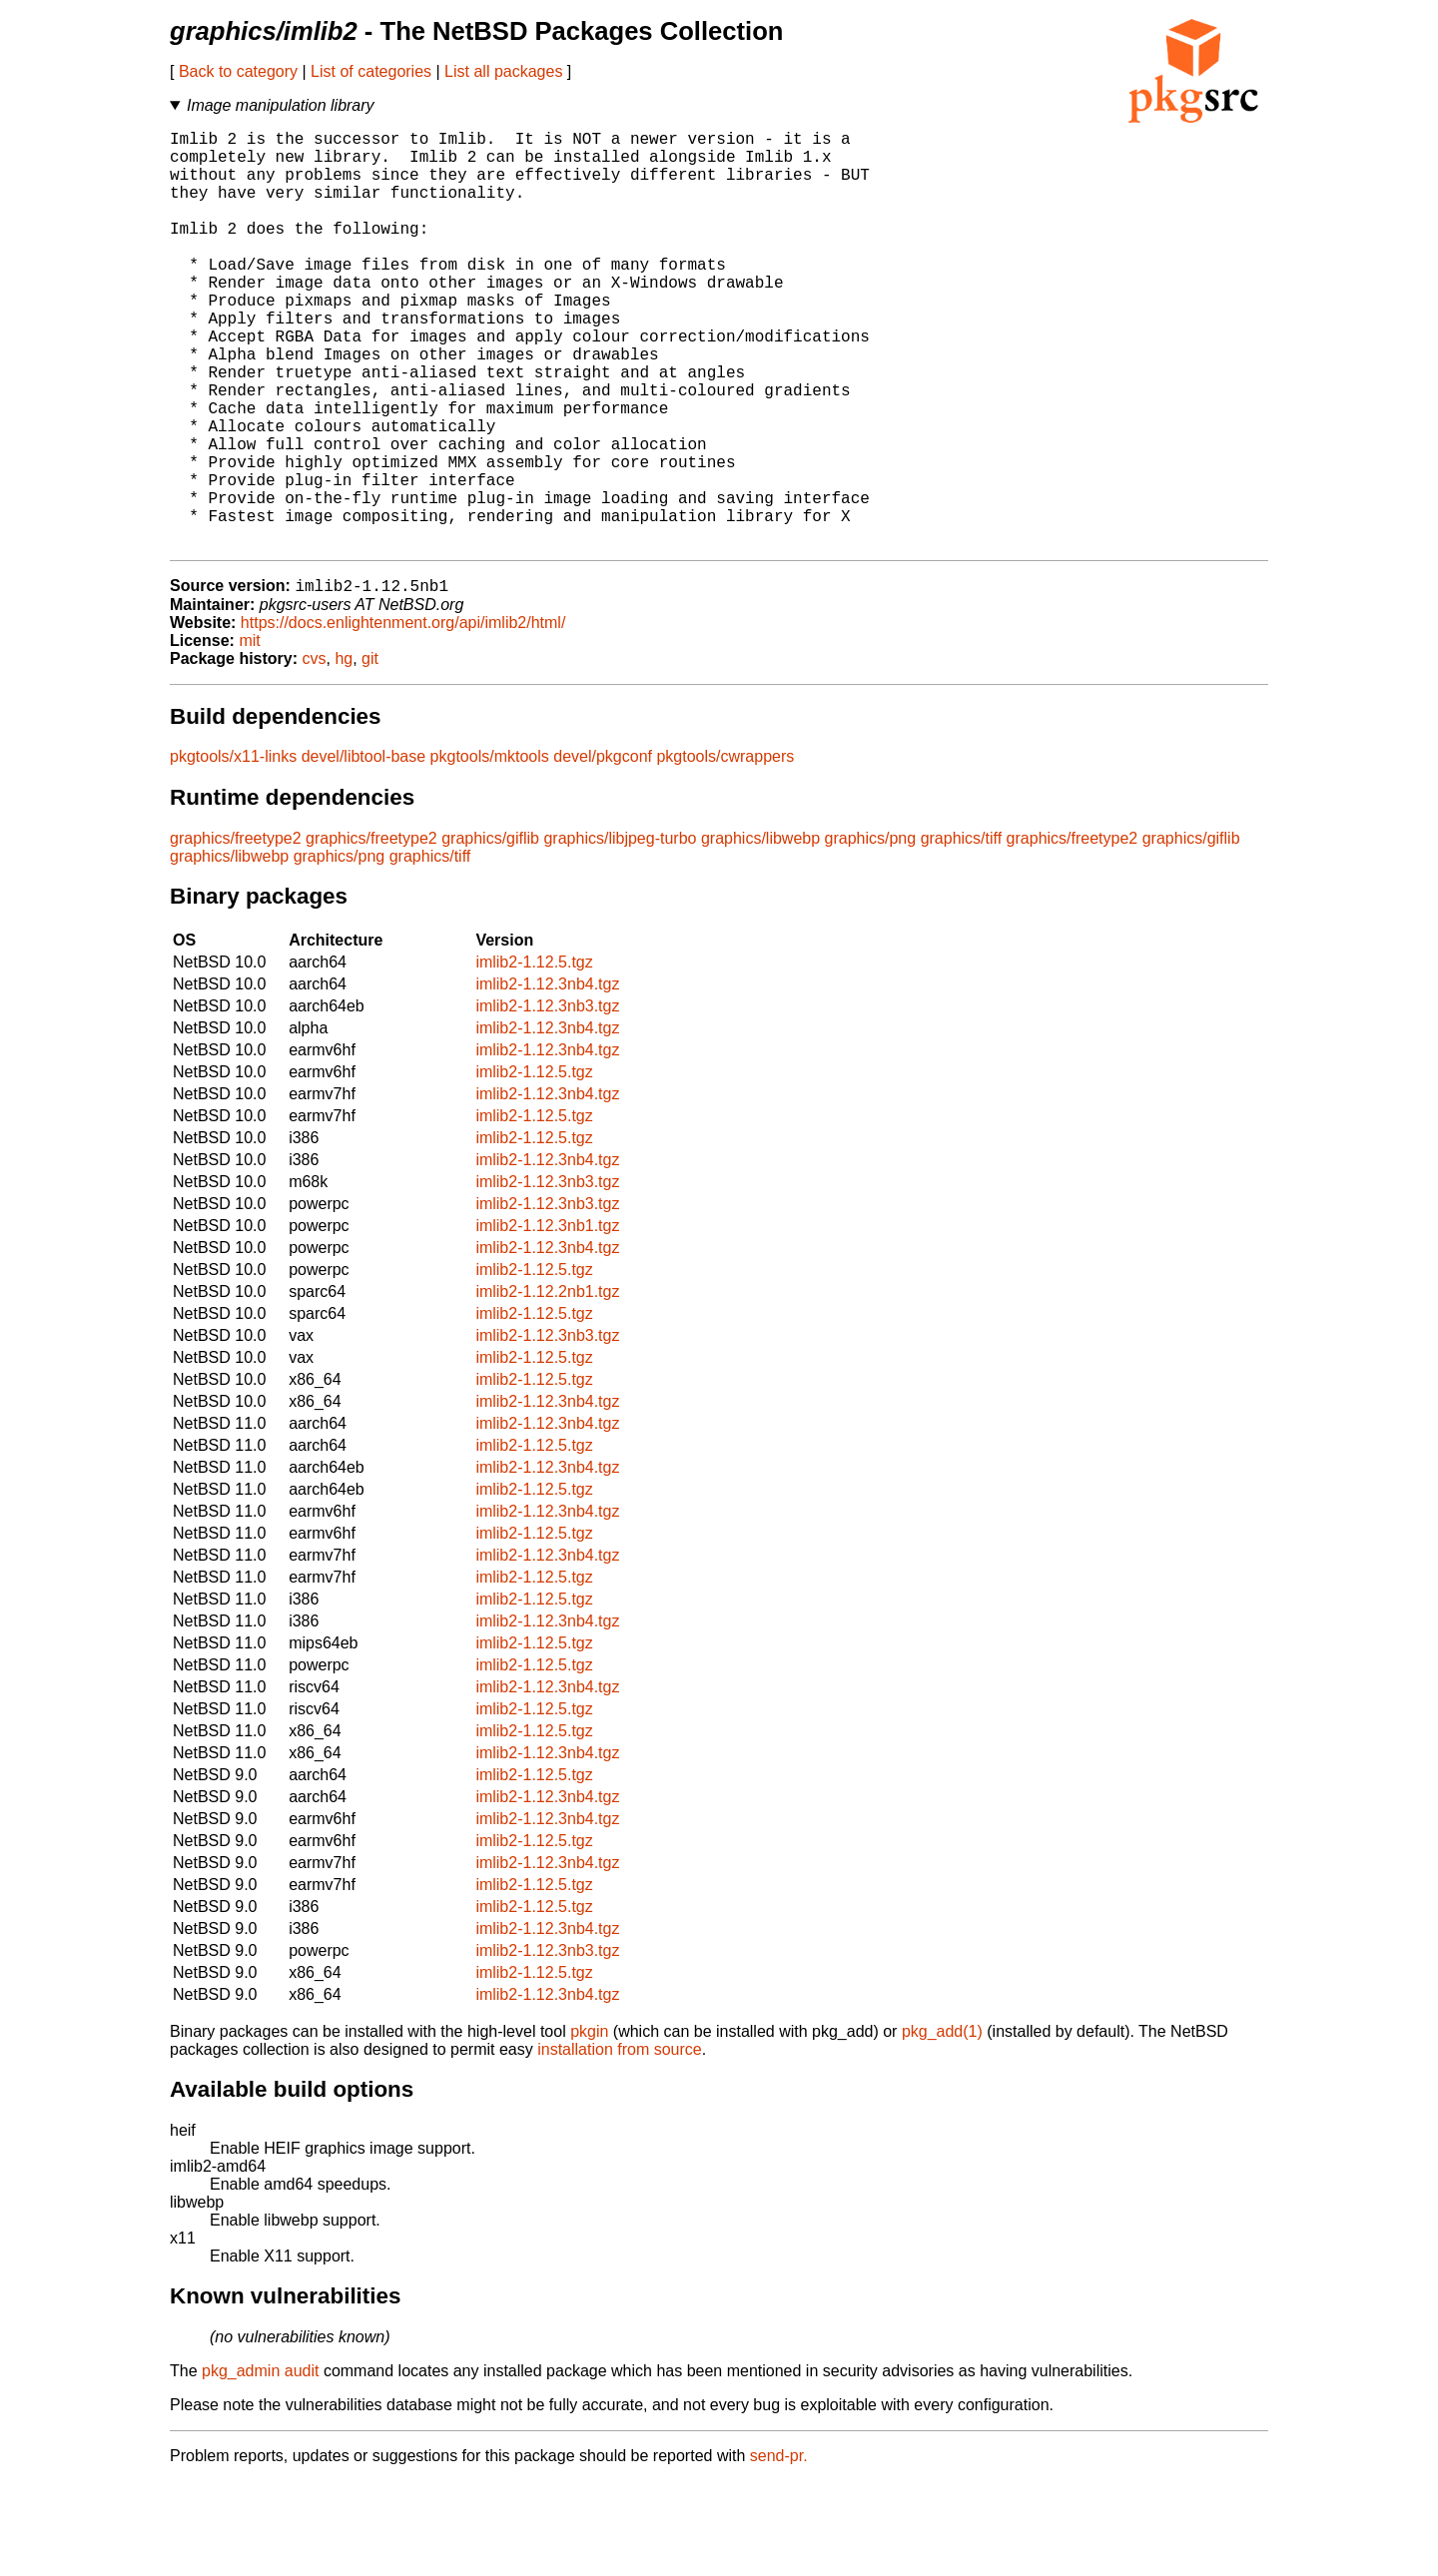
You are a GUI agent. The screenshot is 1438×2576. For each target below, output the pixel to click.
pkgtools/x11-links (233, 851)
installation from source (619, 2144)
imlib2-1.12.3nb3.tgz (547, 1100)
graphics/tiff (962, 933)
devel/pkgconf (602, 851)
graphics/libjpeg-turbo (619, 933)
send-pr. (779, 2550)
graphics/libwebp (760, 933)
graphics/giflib (490, 933)
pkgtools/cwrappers (725, 851)
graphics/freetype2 (236, 933)
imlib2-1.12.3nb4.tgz (547, 1078)
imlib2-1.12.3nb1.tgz (547, 1320)
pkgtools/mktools (489, 851)
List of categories (371, 71)
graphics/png (871, 933)
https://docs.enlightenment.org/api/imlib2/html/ (403, 717)
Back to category (238, 71)
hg (344, 753)
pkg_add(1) (942, 2126)
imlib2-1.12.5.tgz (533, 1056)
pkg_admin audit (260, 2465)
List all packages (503, 71)
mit (249, 735)
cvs (315, 753)
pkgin (589, 2126)
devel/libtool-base (364, 851)
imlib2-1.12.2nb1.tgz (547, 1386)
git (369, 753)
